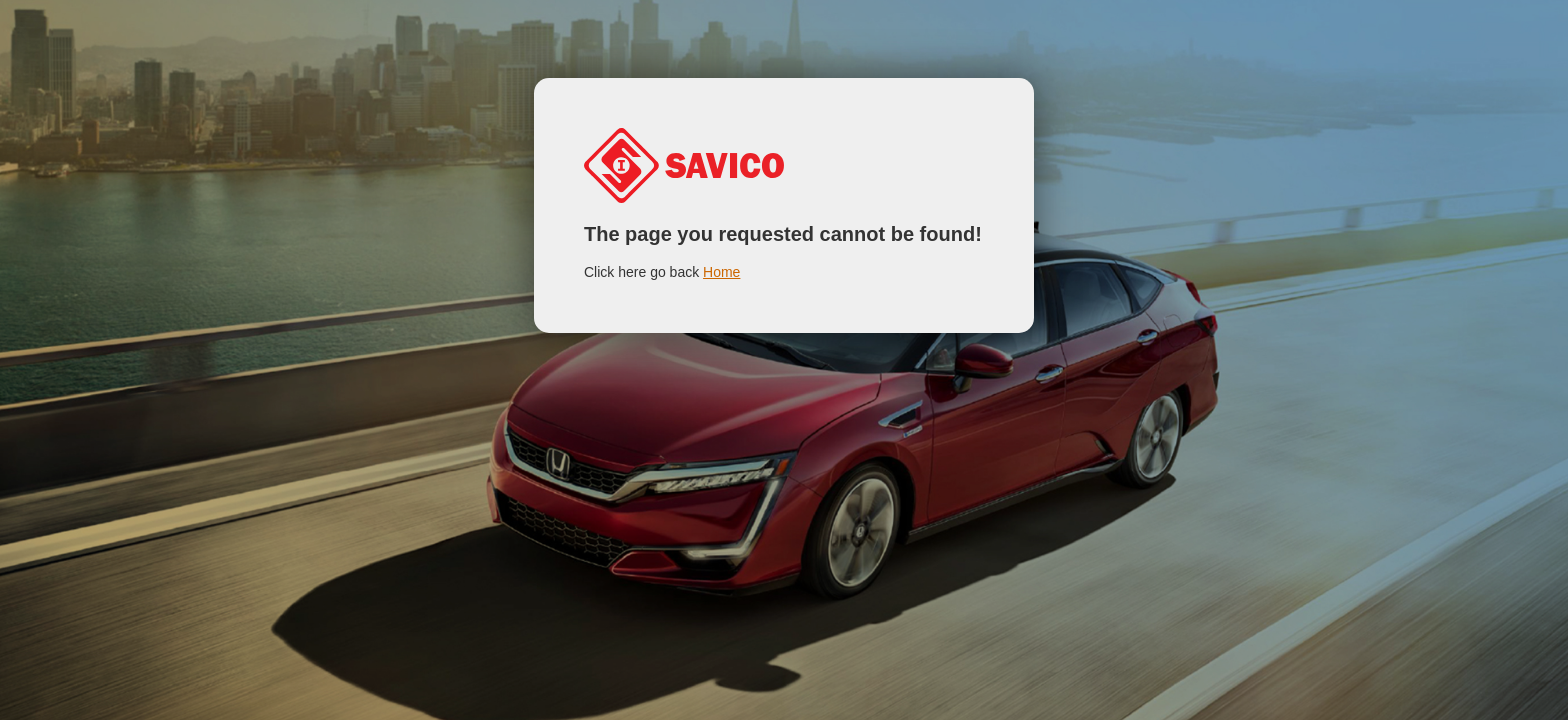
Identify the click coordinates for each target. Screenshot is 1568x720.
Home (721, 272)
